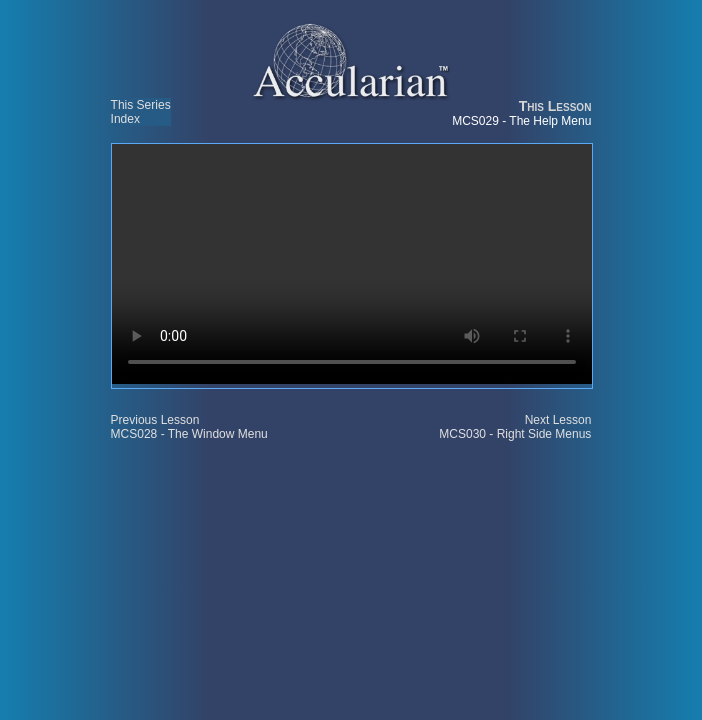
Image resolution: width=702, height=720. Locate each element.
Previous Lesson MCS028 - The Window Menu (189, 427)
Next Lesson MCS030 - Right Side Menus (515, 427)
